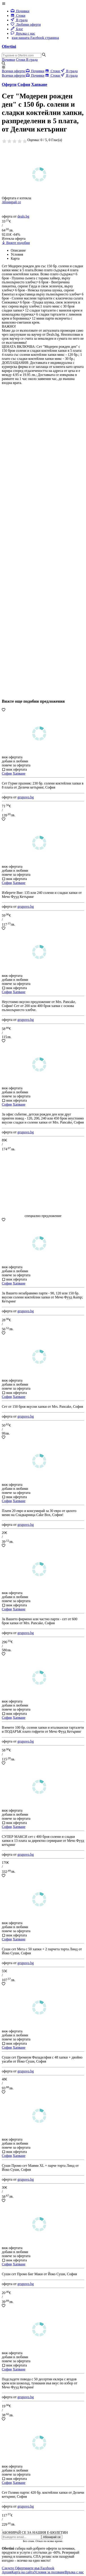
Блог (17, 29)
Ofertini (9, 46)
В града (19, 20)
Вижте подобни (16, 243)
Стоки (18, 15)
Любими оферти (26, 24)
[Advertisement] (35, 541)
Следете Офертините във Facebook (28, 2568)
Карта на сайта (23, 2572)
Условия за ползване (49, 2572)
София (7, 773)
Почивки (20, 11)
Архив (7, 2572)
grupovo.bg (25, 797)
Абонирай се (11, 202)
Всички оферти (14, 71)
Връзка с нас (23, 33)
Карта (15, 258)
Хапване (19, 773)
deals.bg (23, 216)
